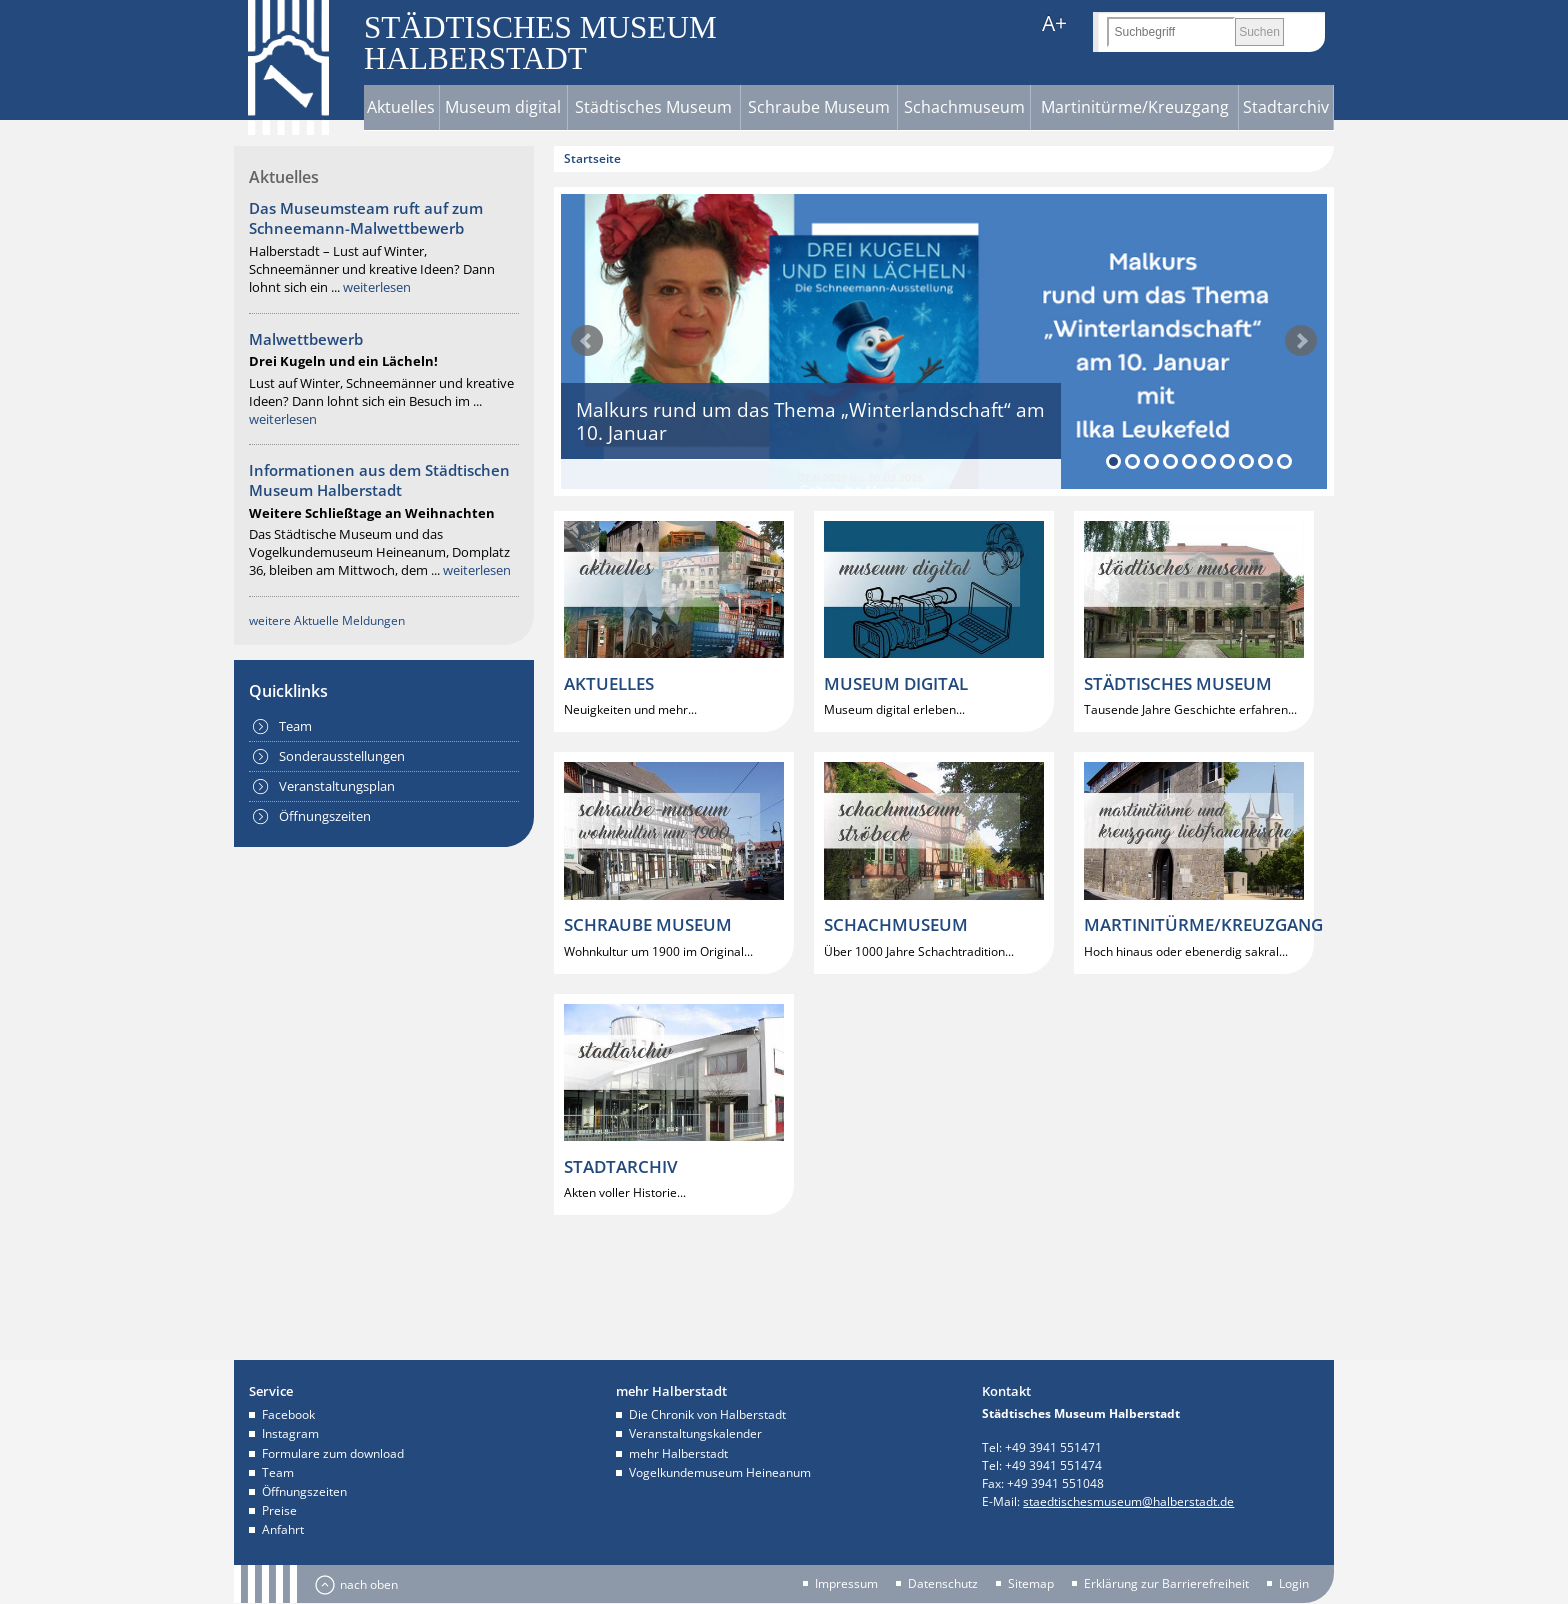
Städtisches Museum (653, 107)
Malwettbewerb (306, 339)
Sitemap (1031, 1584)
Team (295, 726)
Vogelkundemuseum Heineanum (720, 1472)
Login (1294, 1584)
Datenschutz (943, 1584)
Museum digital (503, 107)
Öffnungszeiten (325, 816)
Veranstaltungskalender (695, 1433)
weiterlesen (377, 287)
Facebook (288, 1414)
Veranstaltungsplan (337, 786)
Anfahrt (283, 1529)
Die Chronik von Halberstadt (707, 1414)
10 (1284, 461)
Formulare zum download (333, 1453)
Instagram (290, 1433)
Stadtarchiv (1286, 107)
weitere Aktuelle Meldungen (327, 620)
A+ (1054, 23)
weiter (1301, 341)
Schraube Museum (819, 107)
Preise (279, 1510)
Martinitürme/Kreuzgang (1135, 107)
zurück (587, 341)
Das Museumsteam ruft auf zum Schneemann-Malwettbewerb (366, 218)
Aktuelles (401, 107)
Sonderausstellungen (342, 756)
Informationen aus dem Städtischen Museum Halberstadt (379, 480)
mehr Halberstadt (678, 1453)
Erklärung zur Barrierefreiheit (1166, 1584)
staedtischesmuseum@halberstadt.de (1128, 1501)
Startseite (592, 158)
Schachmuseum (964, 107)
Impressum (846, 1584)
